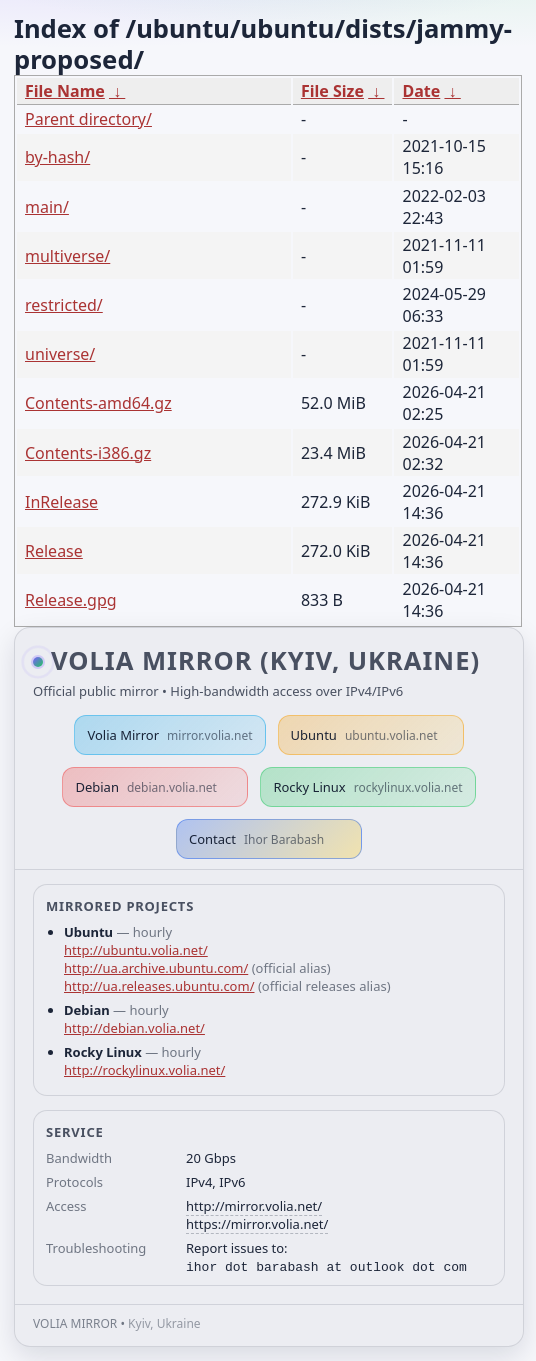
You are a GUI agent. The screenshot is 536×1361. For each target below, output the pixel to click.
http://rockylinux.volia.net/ (144, 1070)
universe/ (60, 354)
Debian (146, 787)
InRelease (61, 502)
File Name (65, 91)
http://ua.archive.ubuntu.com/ (156, 968)
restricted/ (64, 305)
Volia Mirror (169, 735)
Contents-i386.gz (88, 453)
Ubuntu (364, 735)
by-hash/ (57, 157)
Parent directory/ (88, 119)
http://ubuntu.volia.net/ (136, 950)
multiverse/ (67, 256)
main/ (47, 207)
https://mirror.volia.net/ (257, 1224)
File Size (332, 91)
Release (54, 551)
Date (421, 91)
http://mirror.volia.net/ (254, 1206)
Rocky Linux (367, 787)
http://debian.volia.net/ (134, 1028)
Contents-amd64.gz (98, 403)
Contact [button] (256, 839)
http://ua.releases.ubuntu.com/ (159, 986)
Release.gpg (71, 600)
